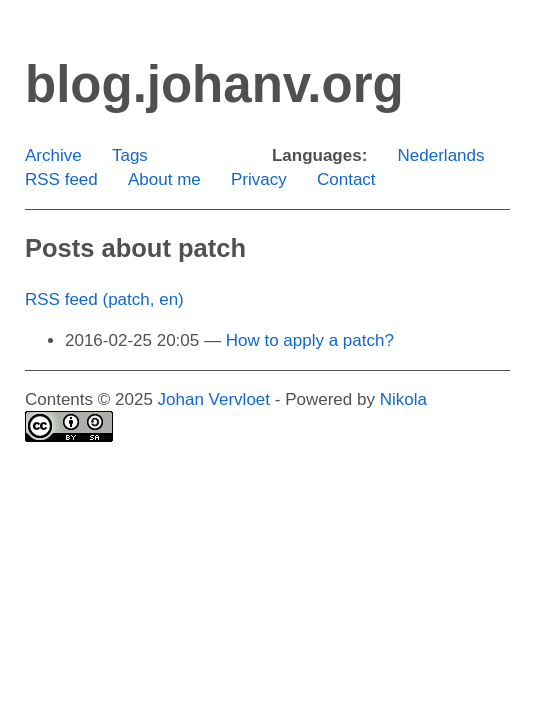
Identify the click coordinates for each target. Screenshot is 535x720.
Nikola (403, 399)
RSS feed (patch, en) (104, 299)
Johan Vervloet (214, 399)
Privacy (259, 179)
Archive (53, 155)
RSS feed (61, 179)
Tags (130, 155)
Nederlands (441, 155)
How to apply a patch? (310, 340)
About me (164, 179)
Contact (346, 179)
